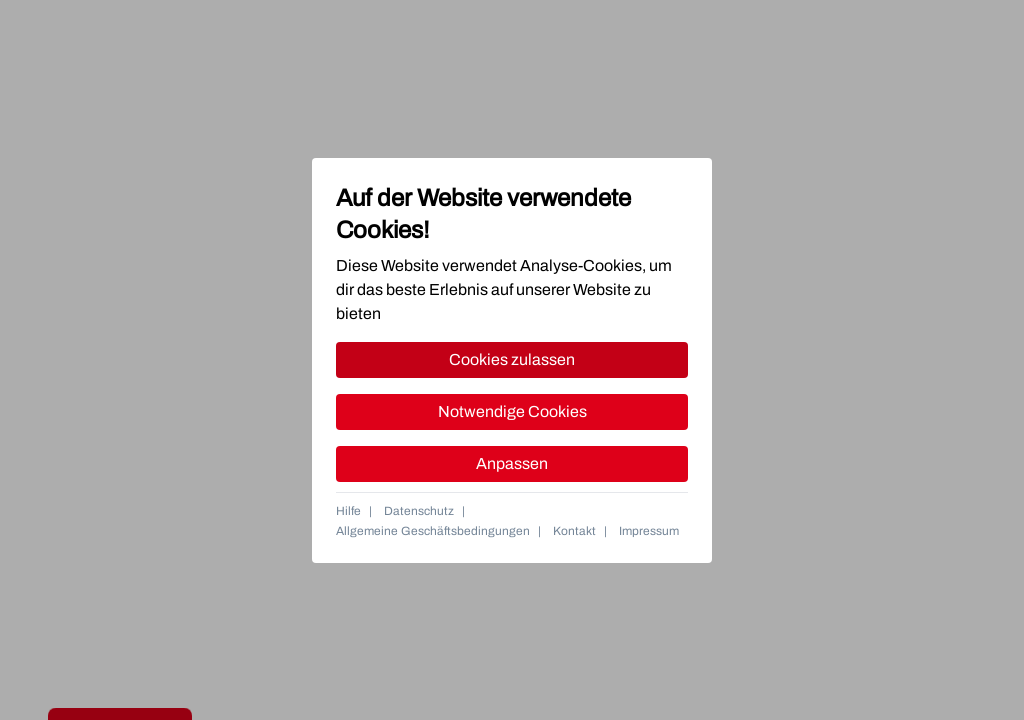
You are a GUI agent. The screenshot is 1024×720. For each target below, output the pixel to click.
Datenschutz (419, 511)
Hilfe (348, 511)
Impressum (649, 531)
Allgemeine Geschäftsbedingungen (433, 531)
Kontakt (574, 531)
